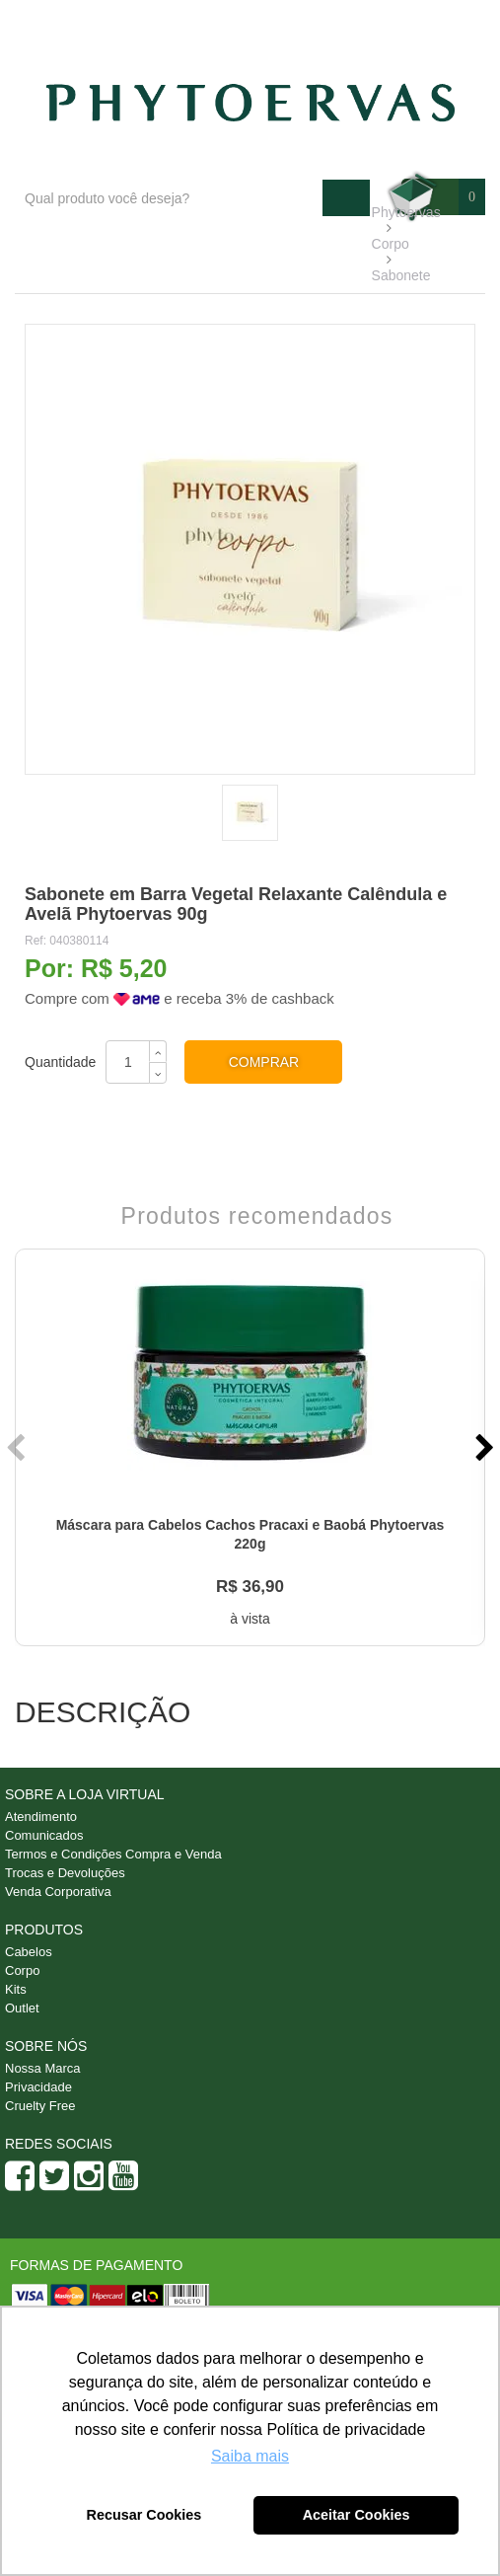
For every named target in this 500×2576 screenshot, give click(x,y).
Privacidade (38, 2087)
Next (482, 1448)
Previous (18, 1448)
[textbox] (168, 198)
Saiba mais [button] (250, 2456)
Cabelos (28, 1951)
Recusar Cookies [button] (144, 2515)
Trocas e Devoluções (65, 1872)
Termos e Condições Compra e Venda (113, 1854)
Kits (16, 1989)
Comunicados (44, 1835)
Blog (241, 21)
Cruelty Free (40, 2105)
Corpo (22, 1970)
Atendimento (326, 21)
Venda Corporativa (58, 1891)
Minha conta (432, 21)
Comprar (264, 1062)
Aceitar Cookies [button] (356, 2515)
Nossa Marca (43, 2068)
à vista (249, 1619)
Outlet (22, 2008)
